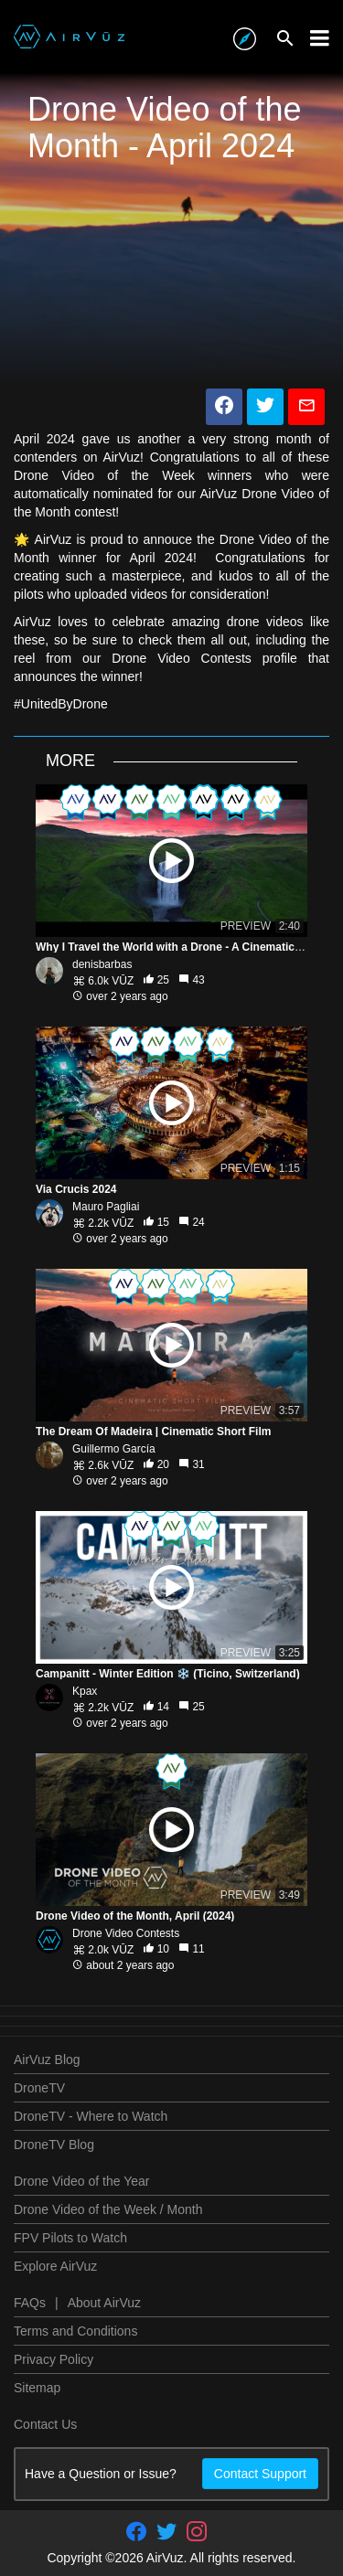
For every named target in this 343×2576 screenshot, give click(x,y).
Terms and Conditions (75, 2331)
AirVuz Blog (47, 2059)
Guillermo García (113, 1448)
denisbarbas (102, 964)
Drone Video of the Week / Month (108, 2209)
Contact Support (260, 2473)
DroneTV (39, 2088)
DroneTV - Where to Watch (90, 2116)
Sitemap (37, 2387)
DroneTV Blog (54, 2144)
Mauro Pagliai (105, 1206)
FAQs (30, 2302)
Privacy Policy (53, 2359)
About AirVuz (104, 2302)
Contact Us (45, 2424)
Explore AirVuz (55, 2266)
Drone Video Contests (125, 1933)
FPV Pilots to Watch (70, 2237)
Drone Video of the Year (81, 2181)
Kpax (84, 1691)
